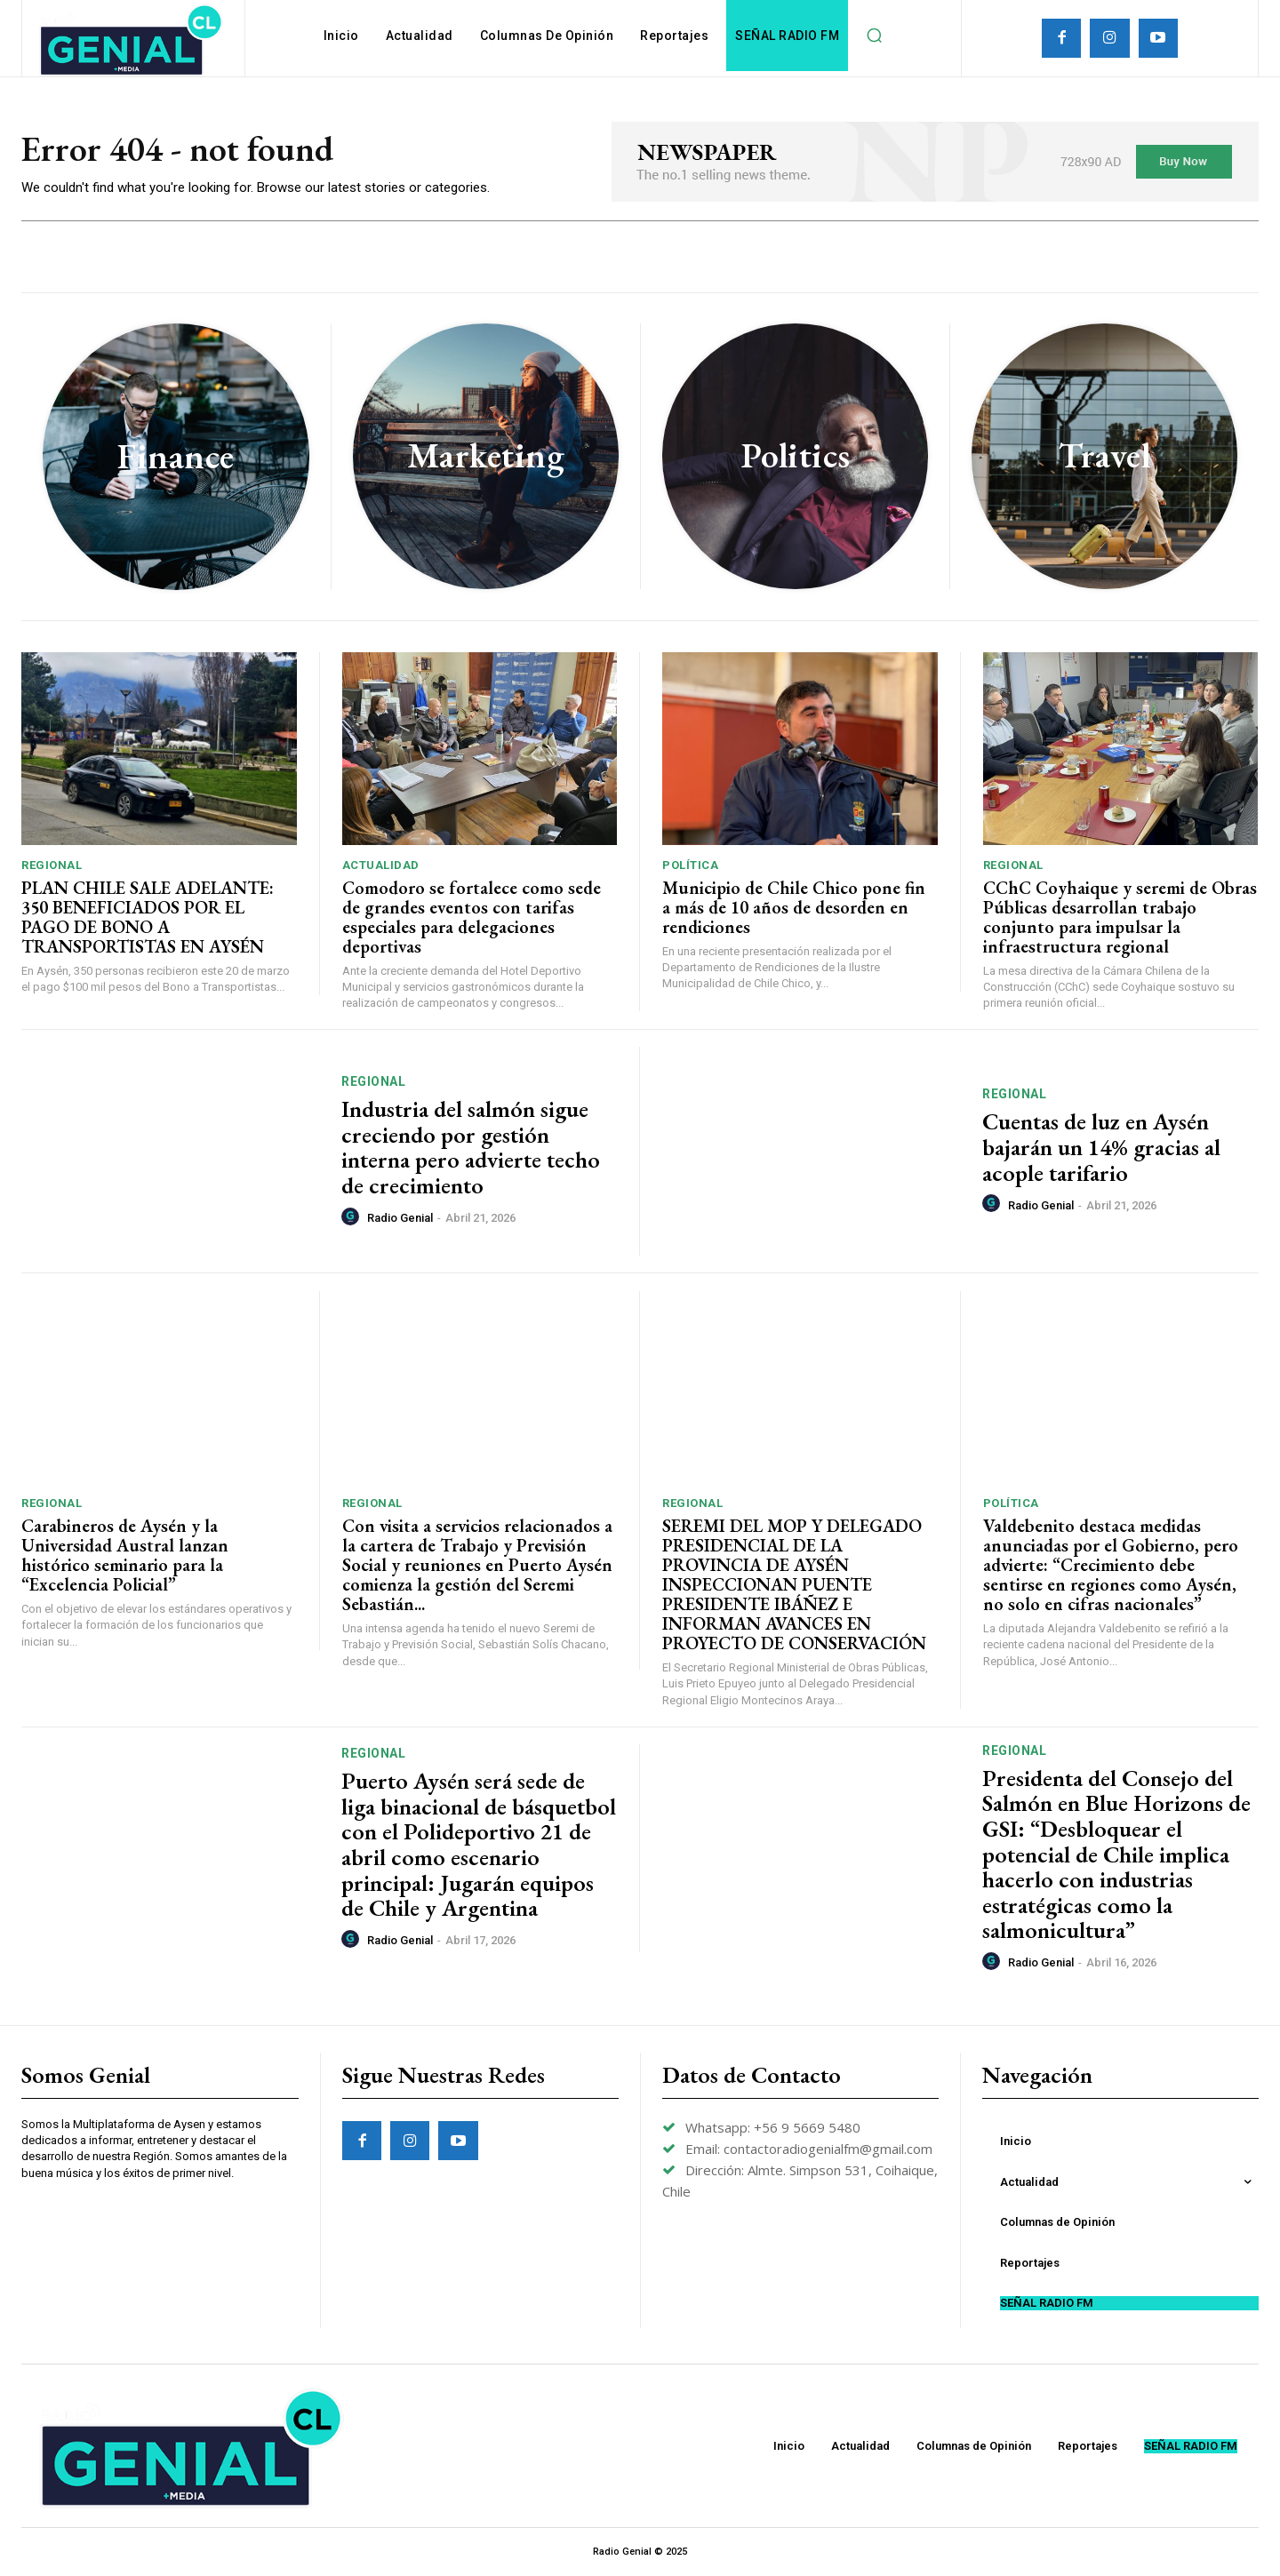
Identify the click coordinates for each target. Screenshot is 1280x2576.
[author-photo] (352, 1217)
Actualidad (381, 865)
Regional (51, 865)
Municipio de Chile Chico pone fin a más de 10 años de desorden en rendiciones (793, 907)
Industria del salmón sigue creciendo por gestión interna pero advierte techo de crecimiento (470, 1147)
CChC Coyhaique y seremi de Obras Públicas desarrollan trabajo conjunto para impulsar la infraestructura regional (1120, 917)
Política (690, 865)
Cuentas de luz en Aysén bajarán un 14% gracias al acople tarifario (1101, 1146)
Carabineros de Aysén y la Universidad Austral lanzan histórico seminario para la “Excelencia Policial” (124, 1555)
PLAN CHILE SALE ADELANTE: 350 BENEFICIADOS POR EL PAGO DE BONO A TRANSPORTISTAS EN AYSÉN (147, 917)
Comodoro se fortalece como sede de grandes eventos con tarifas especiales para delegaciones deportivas (471, 917)
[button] (874, 35)
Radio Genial (400, 1217)
